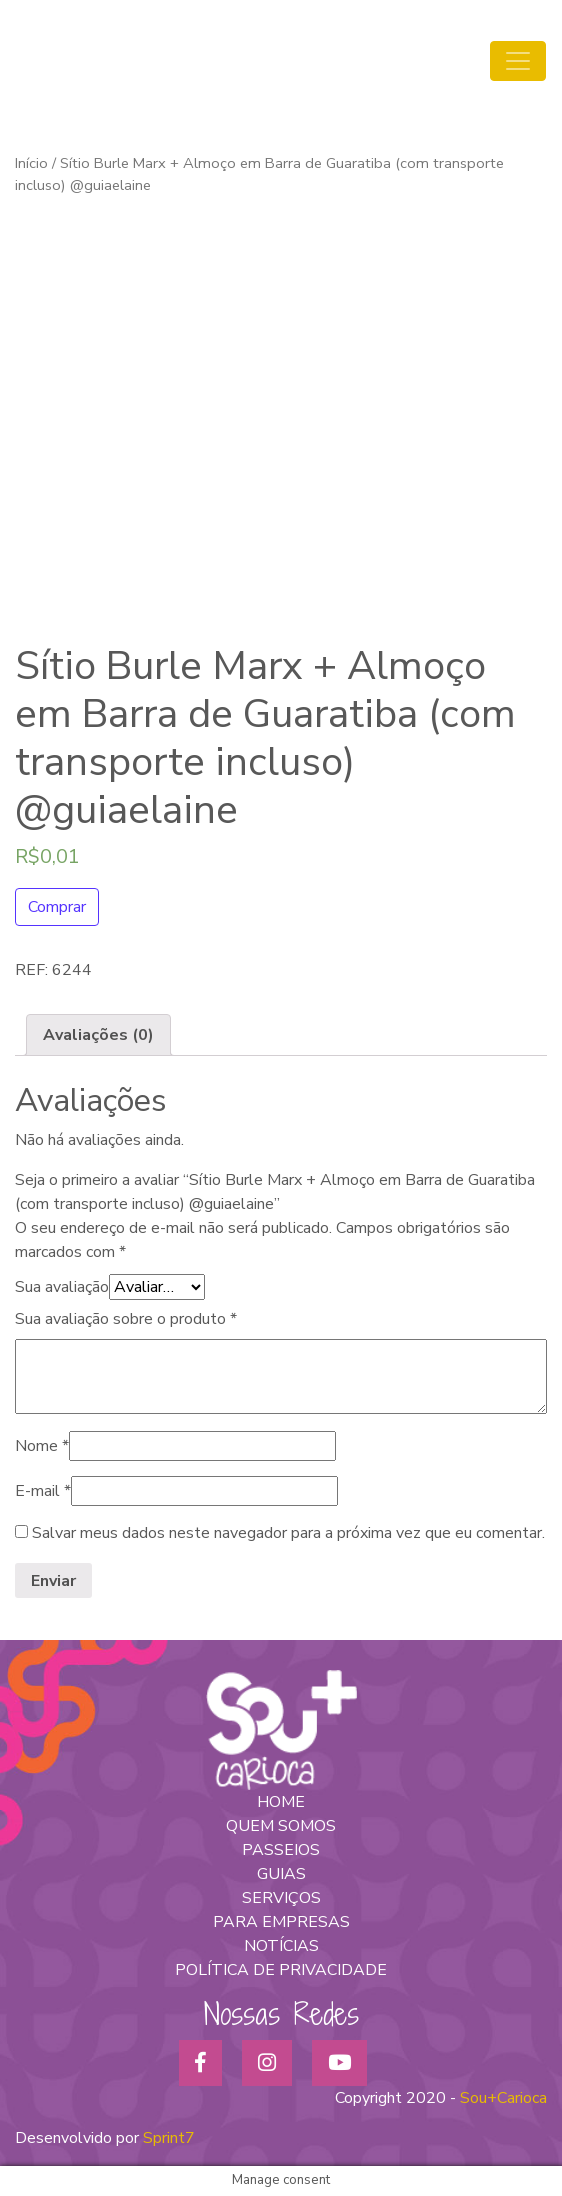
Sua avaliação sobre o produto (126, 1319)
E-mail (43, 1491)
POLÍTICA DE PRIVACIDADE (281, 1970)
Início (31, 163)
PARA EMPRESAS (281, 1922)
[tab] (98, 1035)
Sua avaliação (62, 1287)
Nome (42, 1446)
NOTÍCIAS (281, 1946)
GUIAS (281, 1874)
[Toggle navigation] (518, 61)
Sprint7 (169, 2138)
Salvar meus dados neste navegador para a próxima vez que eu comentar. (288, 1533)
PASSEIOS (281, 1850)
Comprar (57, 907)
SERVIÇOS (281, 1898)
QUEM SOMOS (281, 1826)
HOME (281, 1802)
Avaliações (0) (98, 1035)
